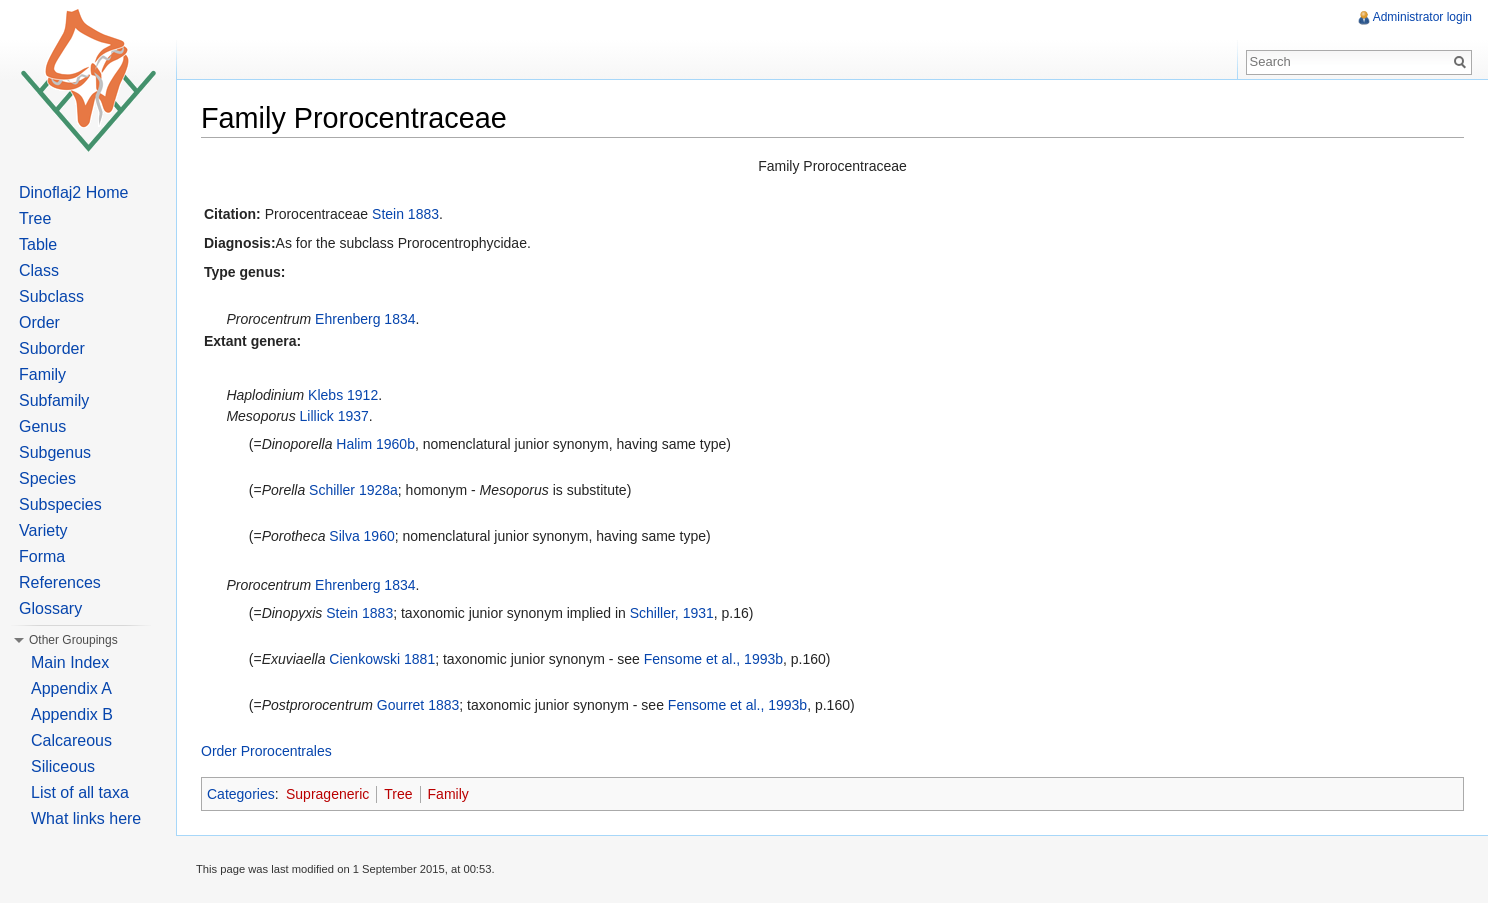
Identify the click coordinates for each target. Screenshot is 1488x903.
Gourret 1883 (418, 705)
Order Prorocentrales (266, 751)
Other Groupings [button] (73, 640)
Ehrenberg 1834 (365, 319)
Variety (43, 530)
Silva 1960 (361, 536)
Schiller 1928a (353, 490)
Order (39, 322)
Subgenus (55, 452)
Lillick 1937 (334, 416)
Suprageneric (327, 794)
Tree (398, 794)
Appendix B (72, 714)
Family (448, 794)
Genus (42, 426)
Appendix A (71, 688)
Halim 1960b (375, 444)
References (60, 582)
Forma (42, 556)
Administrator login (1422, 17)
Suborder (52, 348)
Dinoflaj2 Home (73, 192)
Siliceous (63, 766)
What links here (86, 818)
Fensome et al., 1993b (713, 659)
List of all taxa (80, 792)
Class (39, 270)
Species (47, 478)
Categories (241, 794)
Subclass (51, 296)
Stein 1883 (405, 214)
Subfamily (54, 400)
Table (38, 244)
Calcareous (71, 740)
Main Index (70, 662)
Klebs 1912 (343, 395)
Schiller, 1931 (672, 613)
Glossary (50, 608)
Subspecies (60, 504)
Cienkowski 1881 (382, 659)
